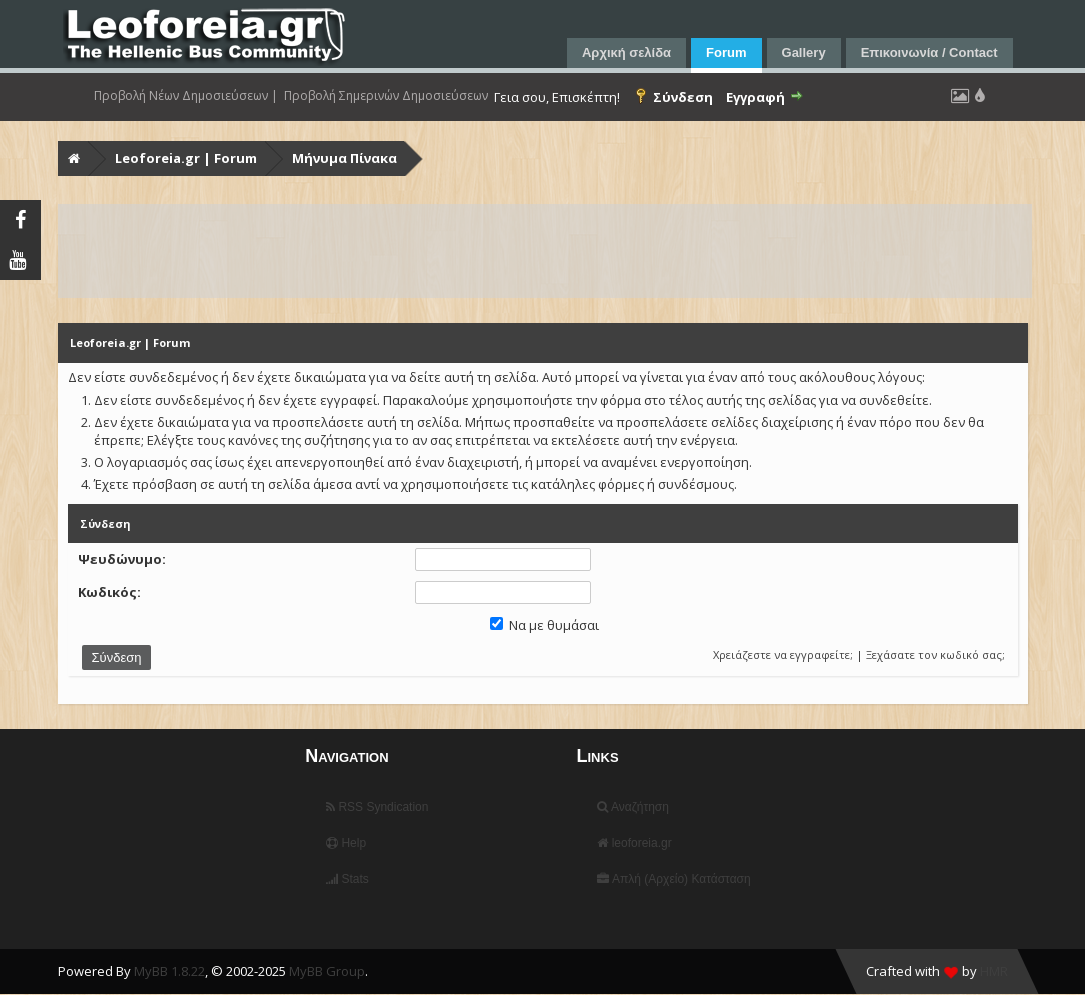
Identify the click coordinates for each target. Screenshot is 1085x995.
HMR (994, 971)
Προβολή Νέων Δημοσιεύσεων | (186, 96)
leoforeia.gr (634, 843)
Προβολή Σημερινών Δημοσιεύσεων (386, 96)
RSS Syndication (377, 807)
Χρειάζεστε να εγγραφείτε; (783, 654)
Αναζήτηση (633, 807)
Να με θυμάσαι (544, 625)
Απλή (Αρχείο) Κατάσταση (673, 879)
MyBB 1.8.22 (169, 971)
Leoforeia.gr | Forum (186, 158)
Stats (347, 879)
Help (346, 843)
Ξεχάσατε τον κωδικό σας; (935, 654)
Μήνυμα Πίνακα (344, 158)
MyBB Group (327, 971)
